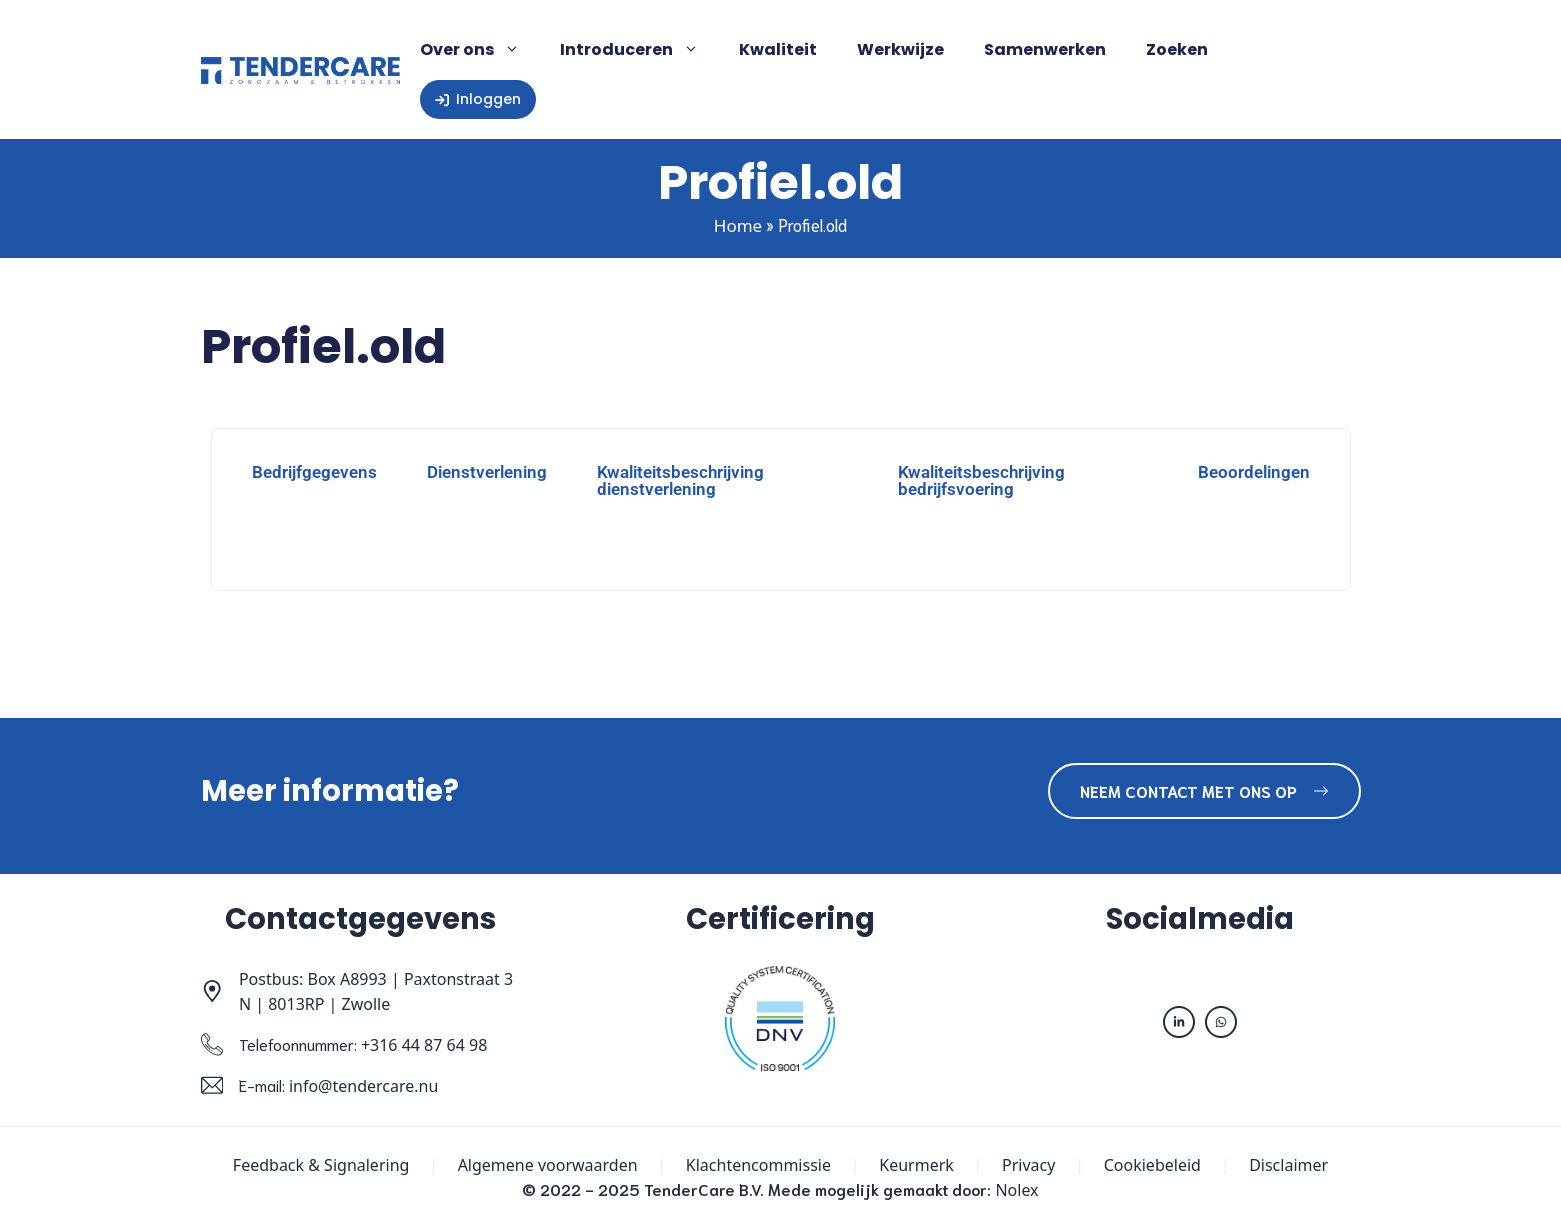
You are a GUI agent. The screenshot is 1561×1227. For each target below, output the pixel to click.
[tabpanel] (781, 546)
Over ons (480, 50)
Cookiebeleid (1152, 1165)
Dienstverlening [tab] (487, 472)
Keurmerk (916, 1165)
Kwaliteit (778, 49)
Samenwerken (1045, 49)
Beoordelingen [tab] (1254, 472)
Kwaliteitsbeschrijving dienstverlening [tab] (680, 480)
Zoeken (1177, 49)
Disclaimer (1288, 1165)
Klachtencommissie (758, 1165)
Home (738, 225)
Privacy (1028, 1165)
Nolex (1016, 1190)
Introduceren (639, 50)
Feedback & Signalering (321, 1165)
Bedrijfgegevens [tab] (314, 472)
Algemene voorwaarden (548, 1165)
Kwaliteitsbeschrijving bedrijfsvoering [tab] (981, 480)
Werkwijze (900, 49)
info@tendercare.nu (363, 1086)
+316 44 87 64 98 (424, 1045)
